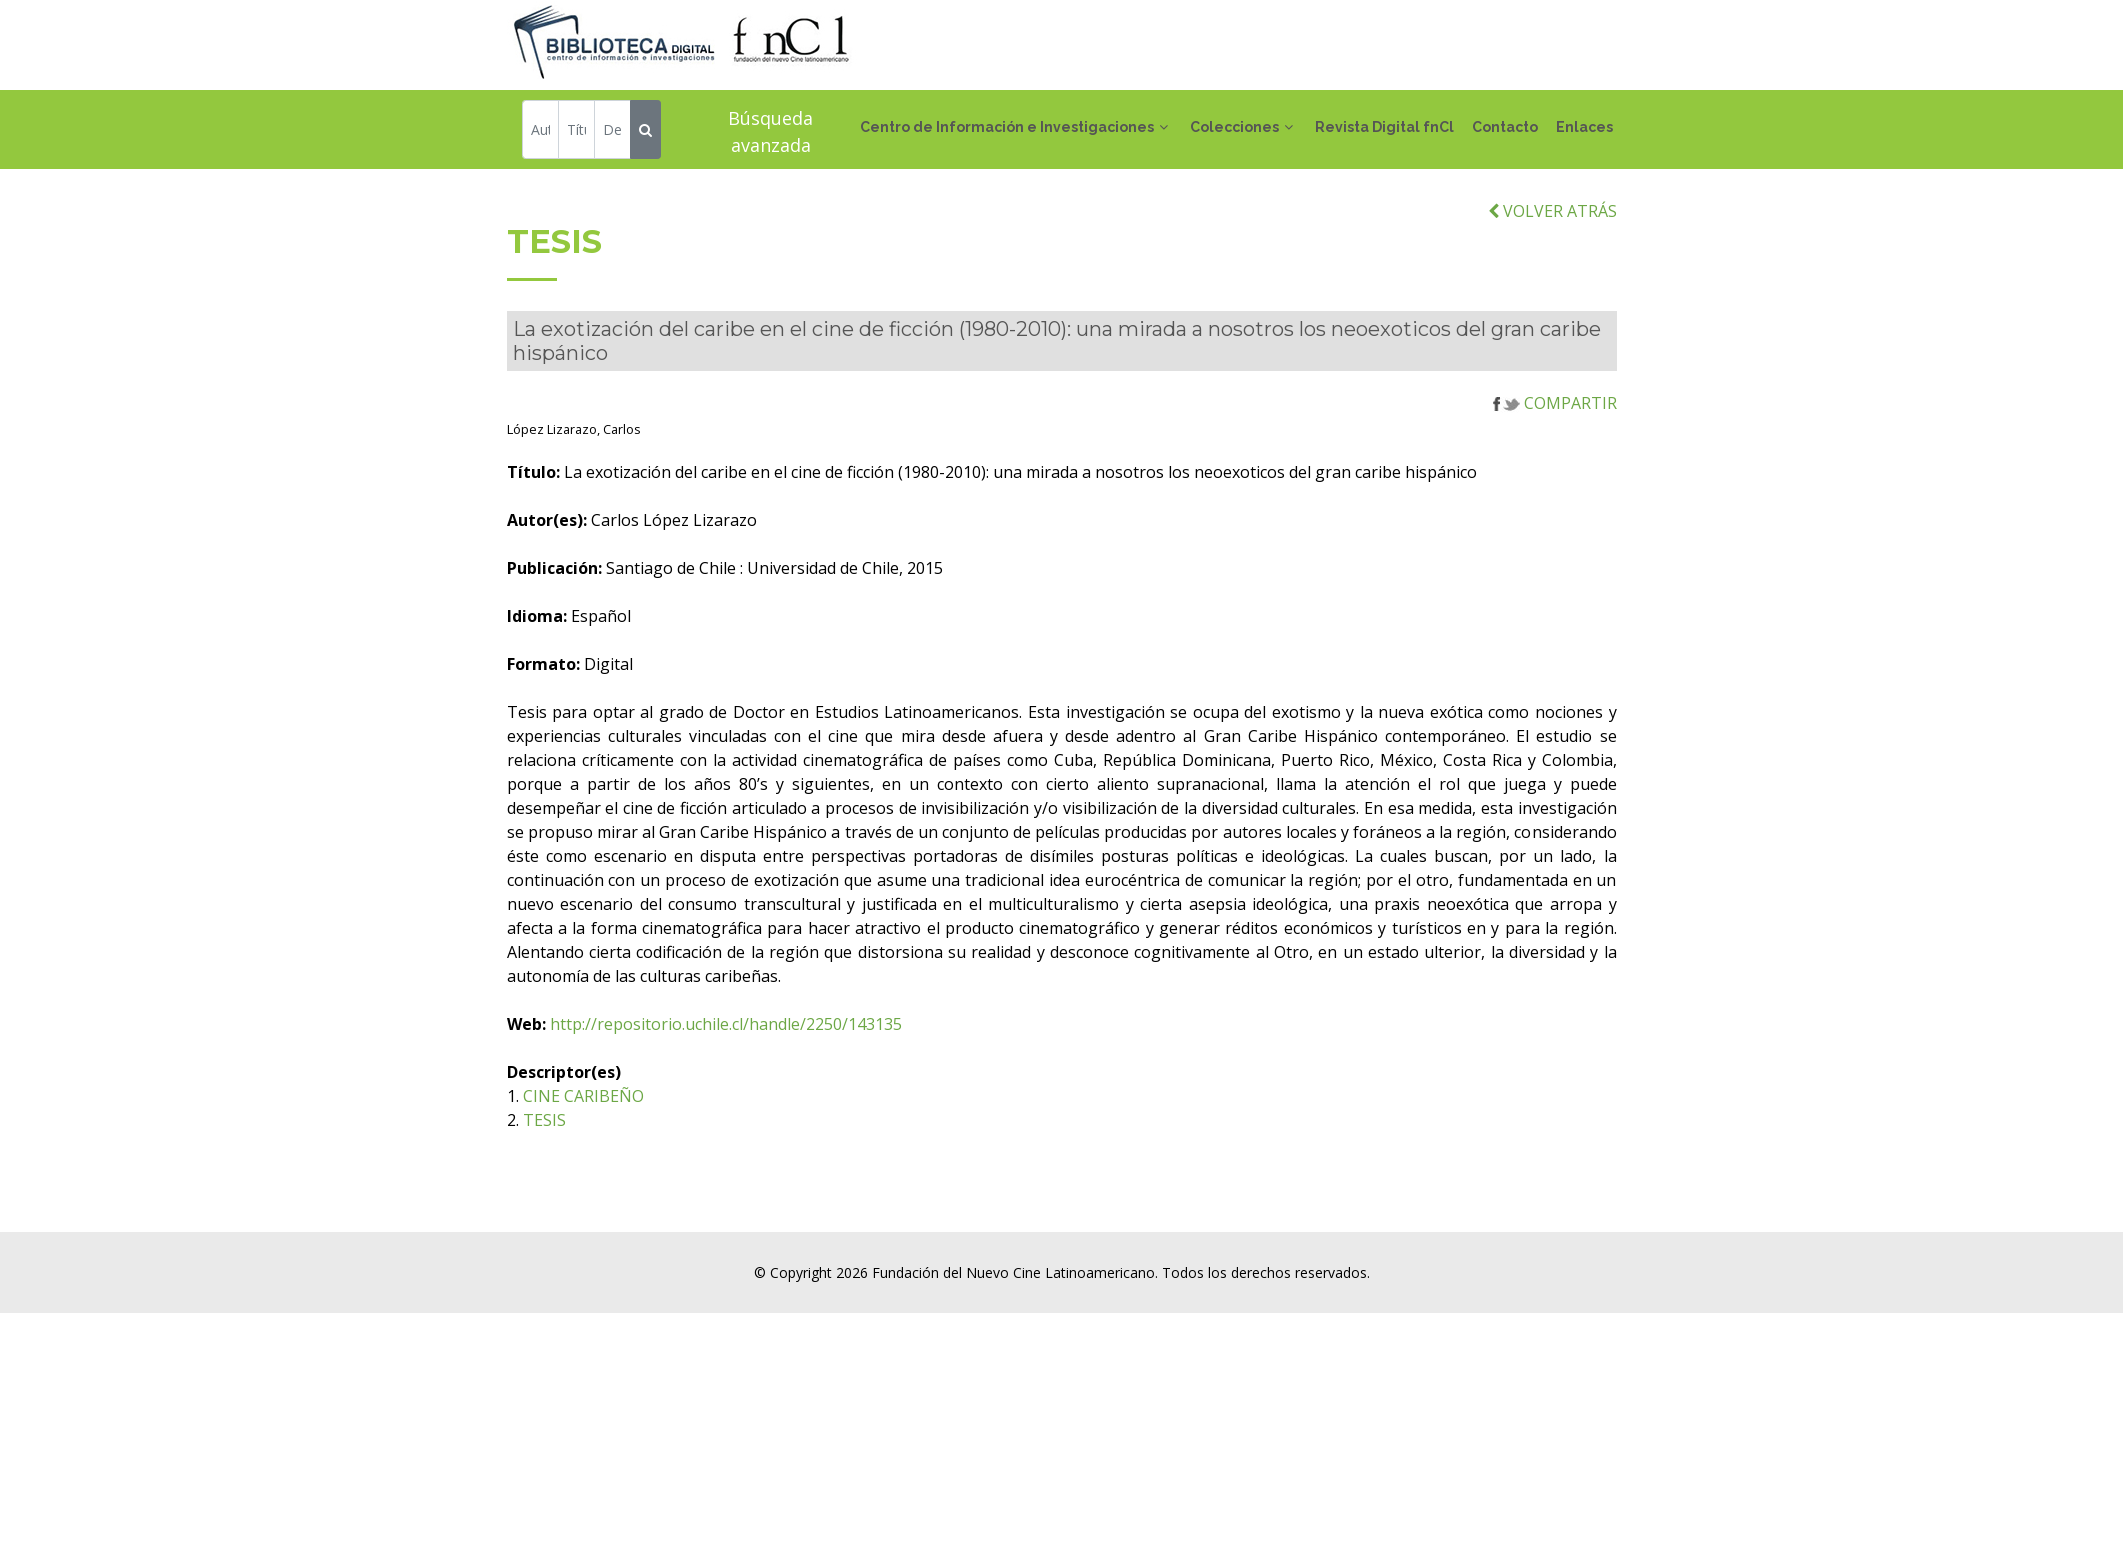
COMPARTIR (1555, 443)
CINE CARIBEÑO (756, 1136)
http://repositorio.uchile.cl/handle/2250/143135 (899, 1064)
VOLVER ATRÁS (1552, 251)
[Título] (576, 132)
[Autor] (540, 132)
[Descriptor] (612, 132)
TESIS (717, 1160)
